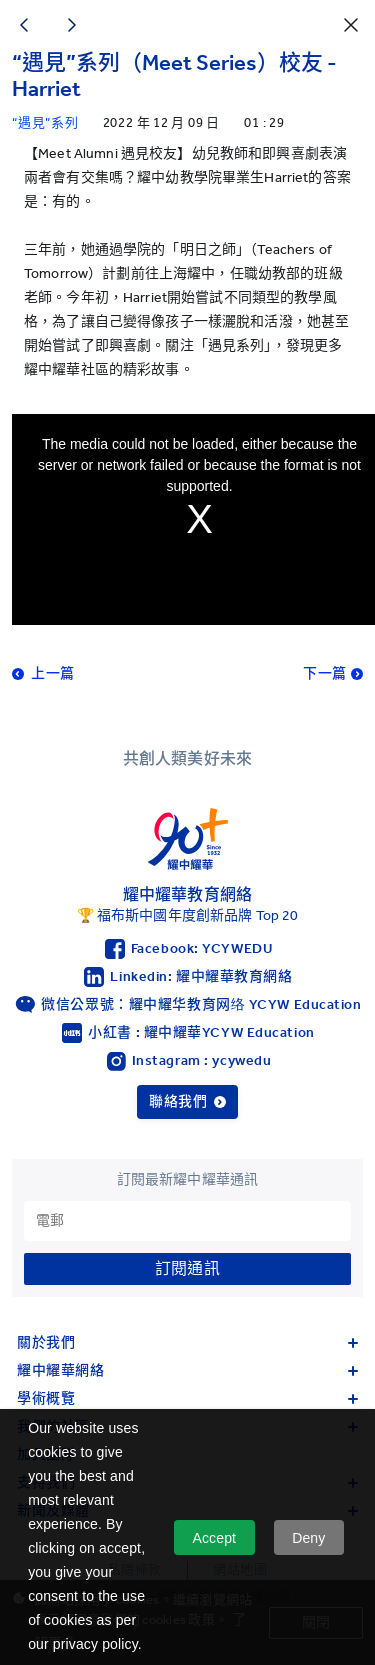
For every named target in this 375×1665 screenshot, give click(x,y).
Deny (308, 1538)
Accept (214, 1538)
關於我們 (187, 1342)
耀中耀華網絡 (187, 1370)
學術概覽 (187, 1398)
